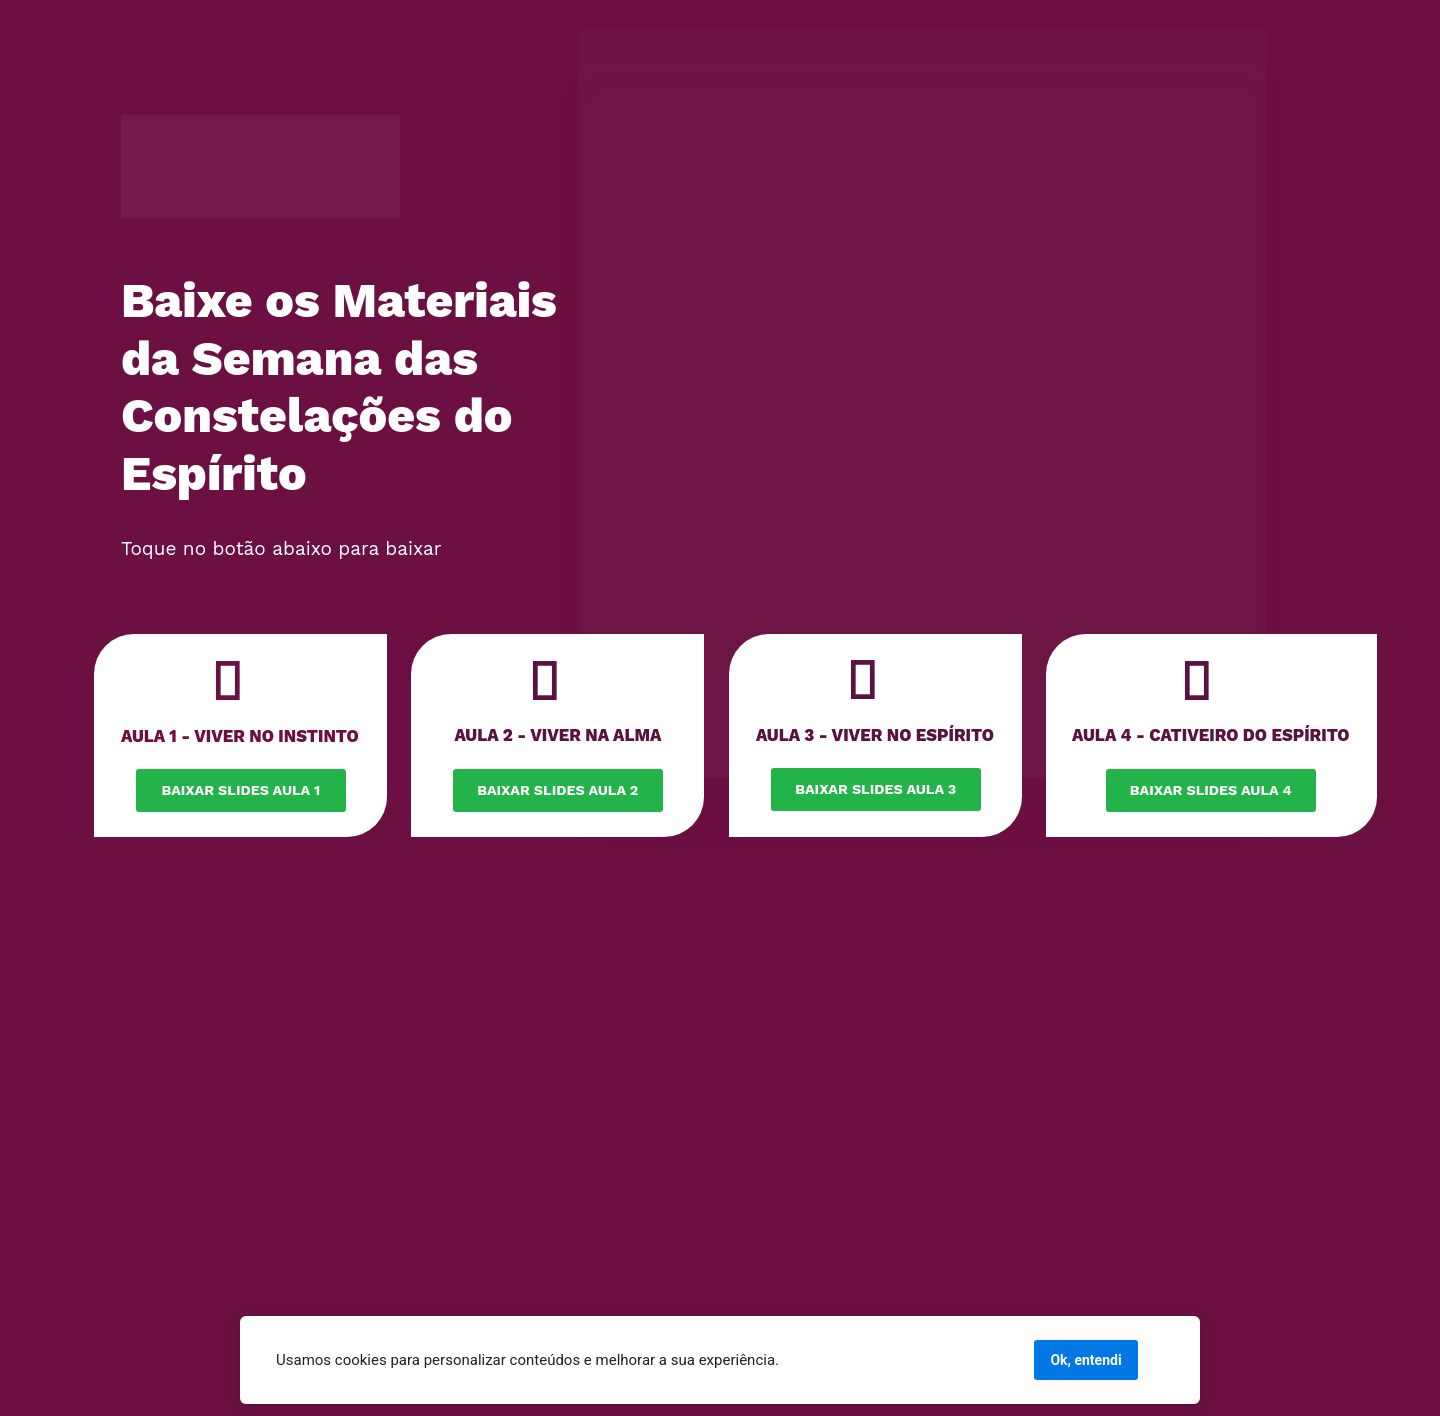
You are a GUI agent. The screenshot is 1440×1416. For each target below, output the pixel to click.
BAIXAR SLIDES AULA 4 (1211, 790)
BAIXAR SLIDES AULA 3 (875, 789)
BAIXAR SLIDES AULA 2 (557, 790)
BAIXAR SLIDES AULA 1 (240, 790)
